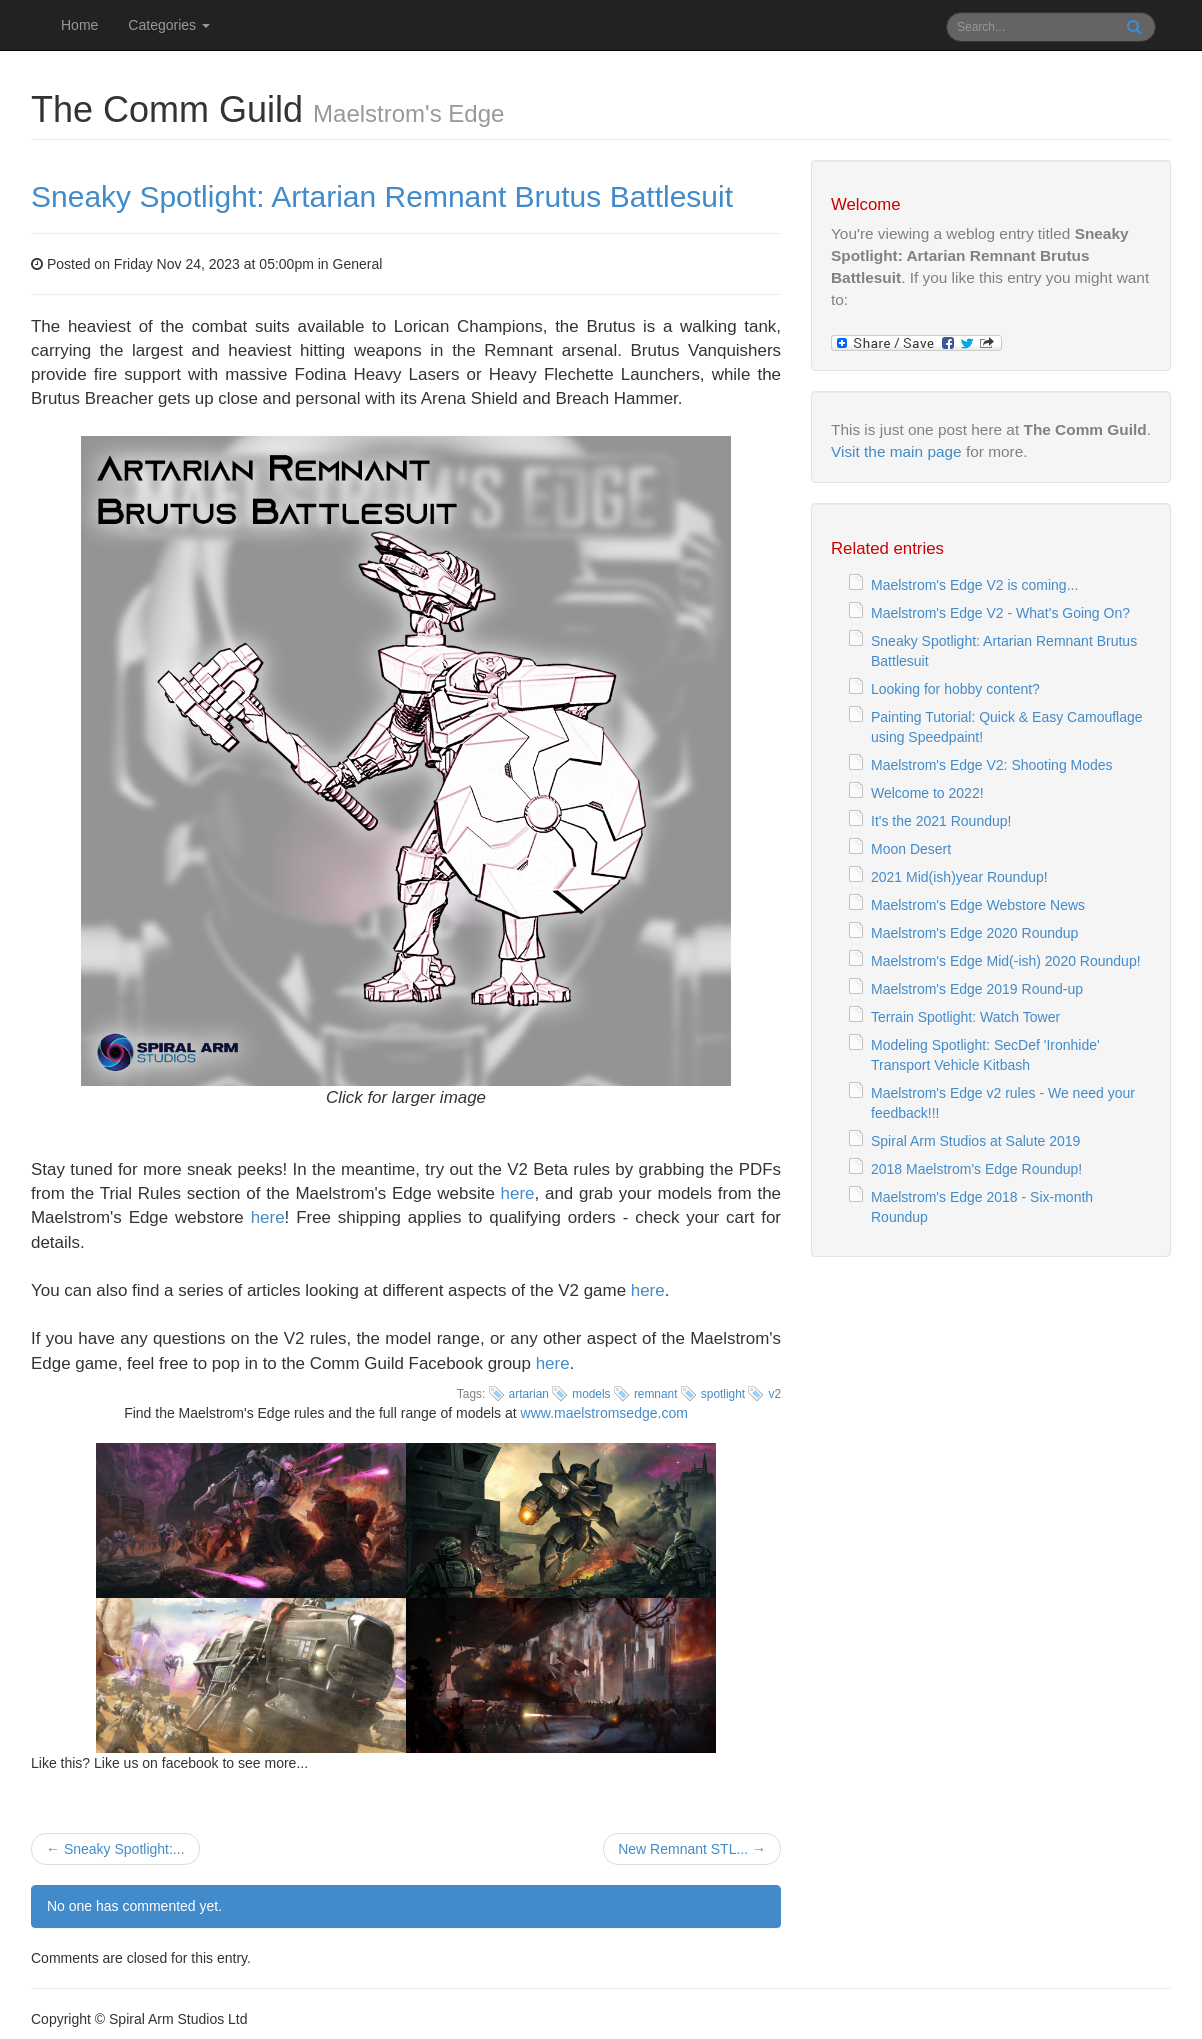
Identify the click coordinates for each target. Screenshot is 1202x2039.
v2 (774, 1394)
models (591, 1394)
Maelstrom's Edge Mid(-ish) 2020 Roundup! (1006, 961)
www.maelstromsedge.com (604, 1413)
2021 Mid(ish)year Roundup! (959, 877)
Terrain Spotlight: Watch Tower (965, 1017)
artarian (529, 1394)
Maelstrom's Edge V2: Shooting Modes (992, 765)
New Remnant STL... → (692, 1849)
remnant (656, 1394)
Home (79, 25)
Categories (169, 25)
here (518, 1193)
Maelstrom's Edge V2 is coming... (974, 585)
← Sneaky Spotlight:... (115, 1849)
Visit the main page (896, 451)
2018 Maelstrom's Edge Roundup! (976, 1169)
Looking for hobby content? (955, 689)
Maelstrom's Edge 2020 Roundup (974, 933)
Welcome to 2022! (927, 793)
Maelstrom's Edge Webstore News (978, 905)
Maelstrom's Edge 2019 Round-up (977, 989)
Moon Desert (911, 849)
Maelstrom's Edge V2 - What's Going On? (1000, 613)
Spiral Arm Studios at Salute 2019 (975, 1141)
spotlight (723, 1394)
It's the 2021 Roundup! (941, 821)
